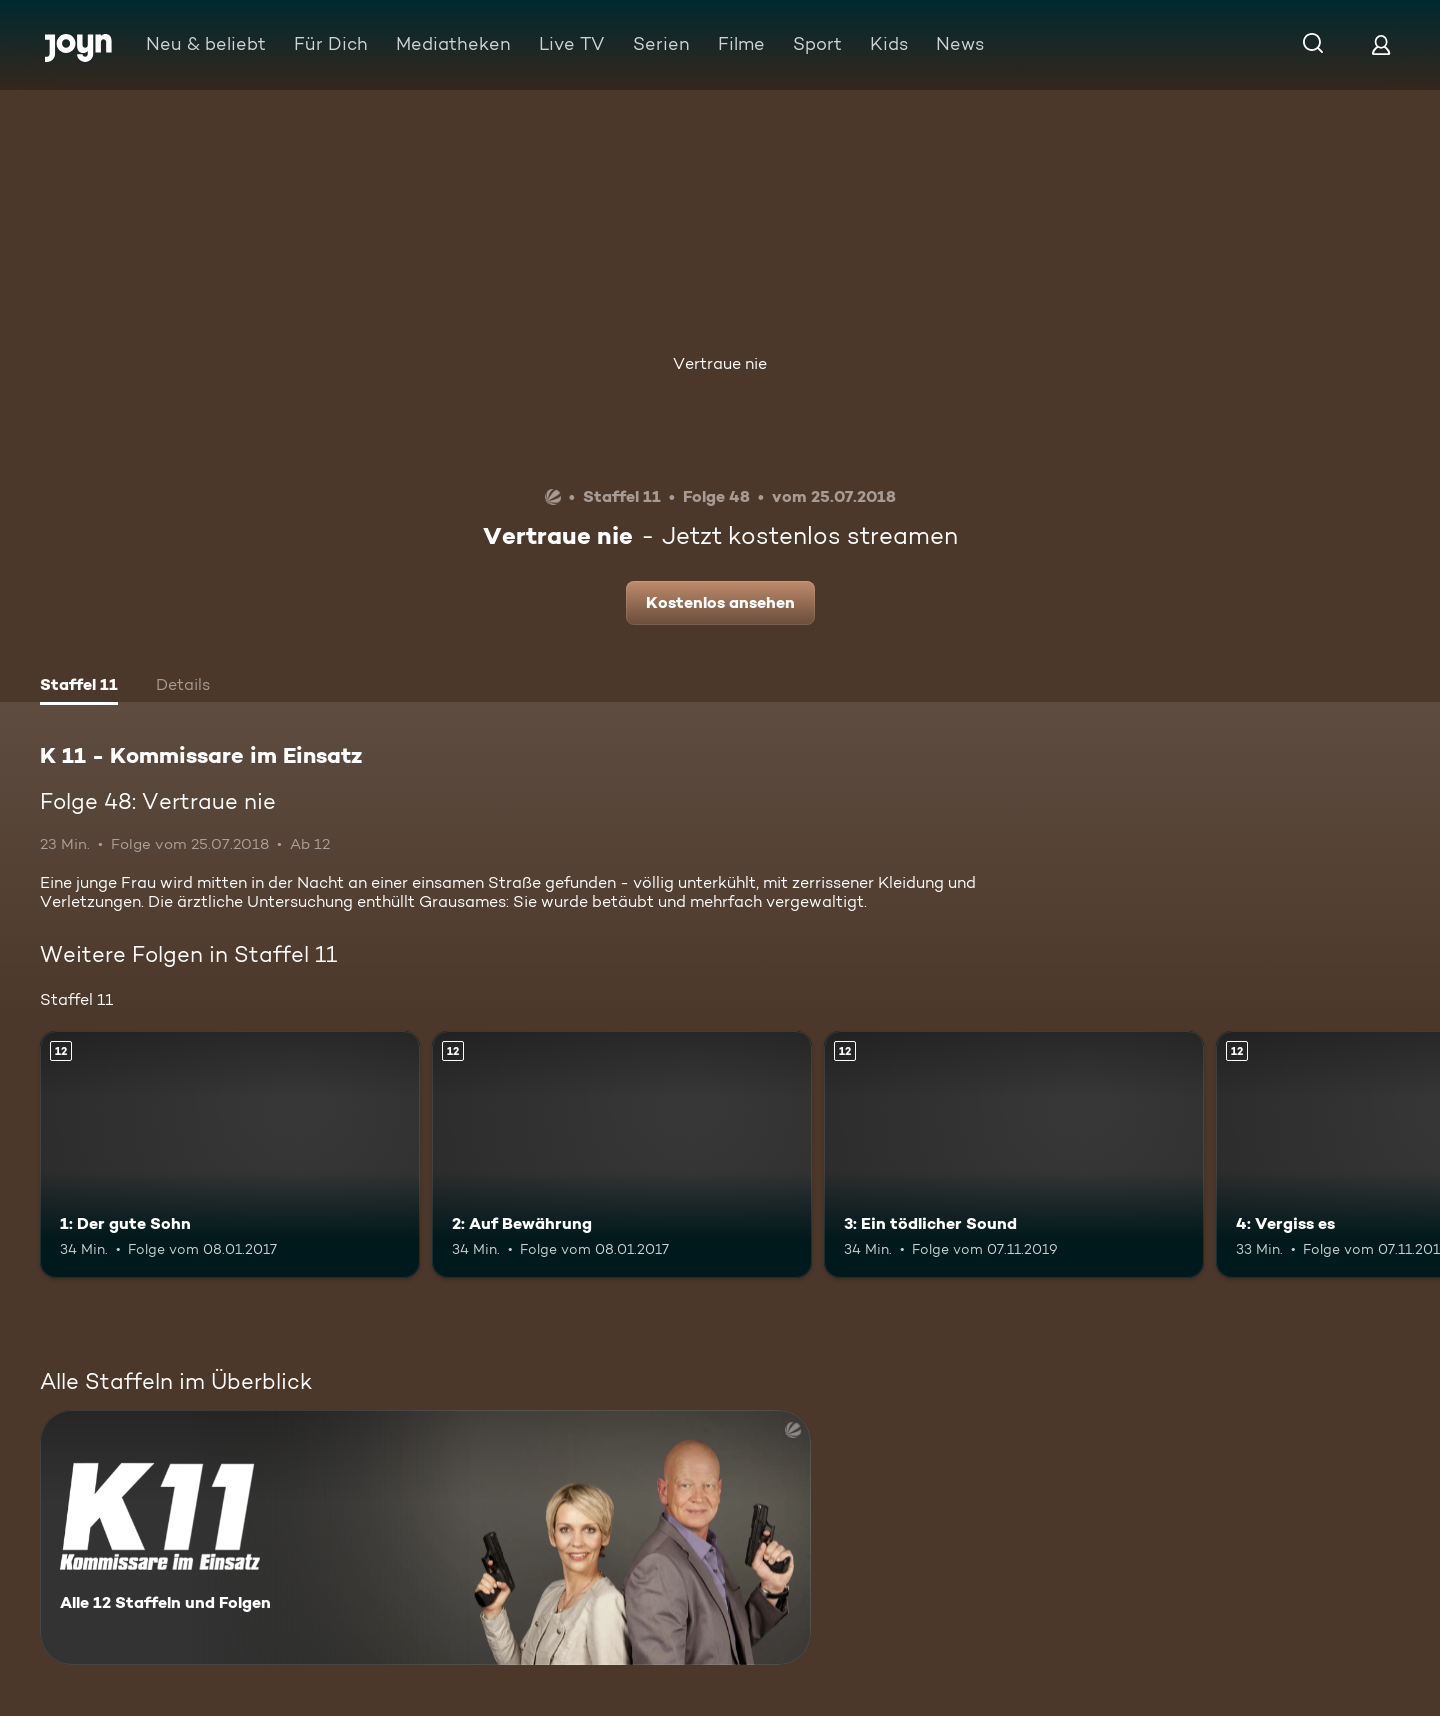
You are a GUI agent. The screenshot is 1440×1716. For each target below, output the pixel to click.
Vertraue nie (720, 363)
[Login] (1381, 44)
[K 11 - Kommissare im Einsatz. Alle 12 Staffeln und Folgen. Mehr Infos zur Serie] (425, 1537)
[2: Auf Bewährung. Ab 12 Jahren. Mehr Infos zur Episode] (622, 1154)
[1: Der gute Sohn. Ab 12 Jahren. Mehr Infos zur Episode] (230, 1154)
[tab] (79, 687)
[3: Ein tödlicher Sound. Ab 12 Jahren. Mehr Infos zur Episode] (1014, 1154)
